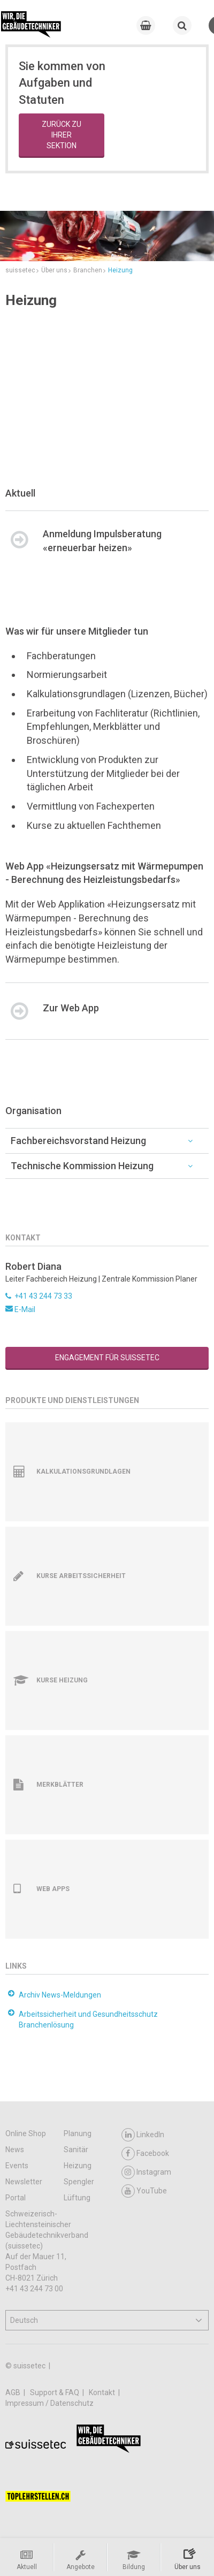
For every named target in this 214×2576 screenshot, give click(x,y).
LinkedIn (142, 2134)
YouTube (144, 2191)
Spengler (79, 2181)
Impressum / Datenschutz (49, 2403)
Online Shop (25, 2133)
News (14, 2149)
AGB (13, 2392)
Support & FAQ (55, 2392)
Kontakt (103, 2392)
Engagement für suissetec (107, 1357)
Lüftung (77, 2197)
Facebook (145, 2153)
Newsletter (23, 2181)
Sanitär (76, 2149)
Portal (15, 2197)
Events (16, 2165)
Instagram (146, 2172)
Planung (77, 2133)
